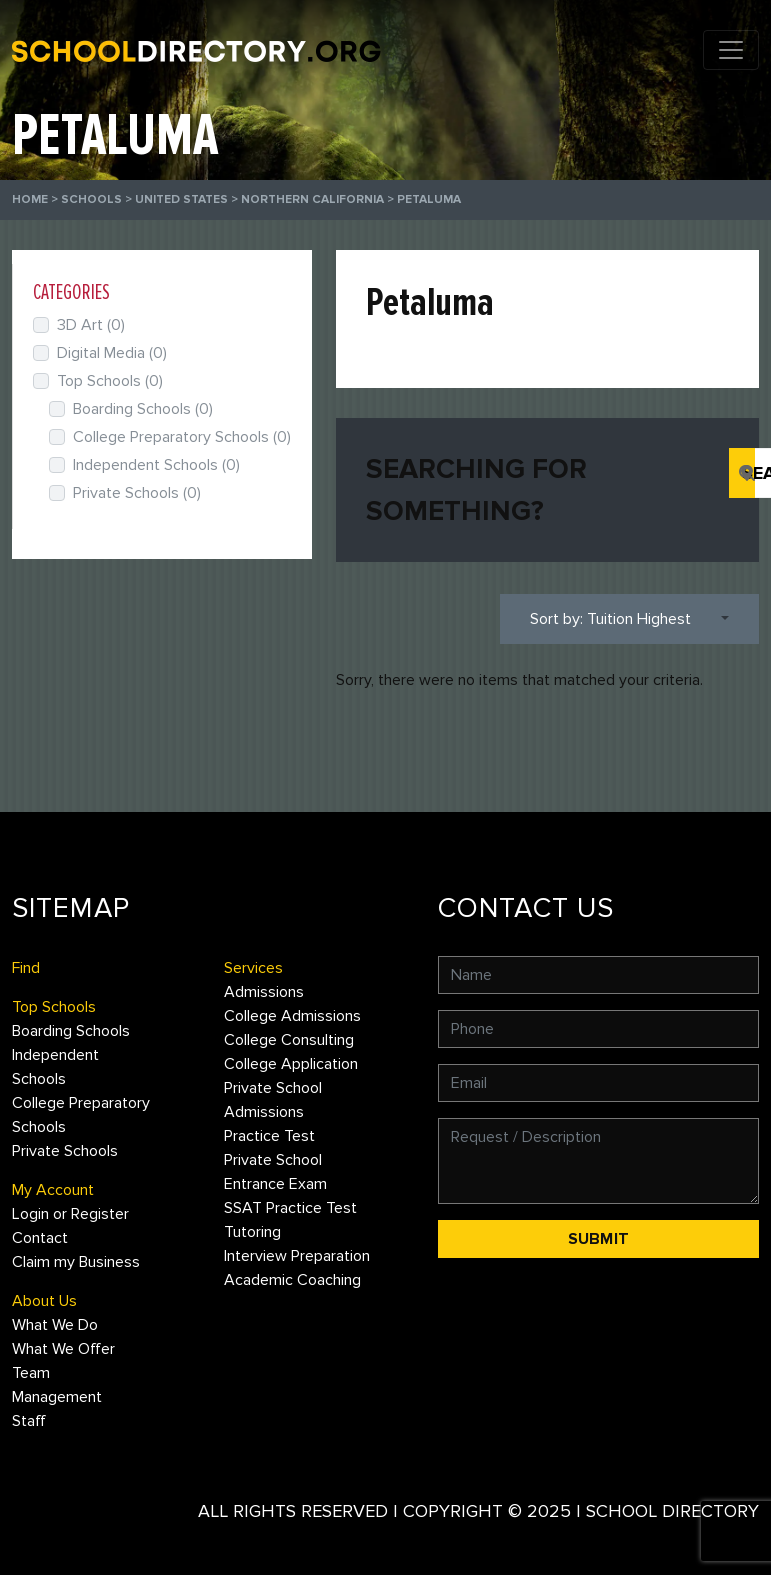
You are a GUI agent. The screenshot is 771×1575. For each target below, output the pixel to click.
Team (31, 1373)
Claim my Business (76, 1262)
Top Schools (110, 381)
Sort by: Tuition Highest (610, 619)
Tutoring (252, 1232)
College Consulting (289, 1040)
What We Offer (63, 1349)
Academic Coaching (292, 1280)
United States (181, 199)
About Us (44, 1301)
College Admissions (292, 1016)
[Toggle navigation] (731, 50)
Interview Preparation (297, 1256)
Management (57, 1397)
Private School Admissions (273, 1100)
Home (30, 199)
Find (26, 968)
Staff (29, 1421)
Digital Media (112, 353)
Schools (91, 199)
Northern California (312, 199)
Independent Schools (156, 465)
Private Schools (137, 493)
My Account (53, 1190)
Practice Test (269, 1136)
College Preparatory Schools (182, 437)
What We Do (55, 1325)
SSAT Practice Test (290, 1208)
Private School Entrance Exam (275, 1172)
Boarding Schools (143, 409)
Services (253, 968)
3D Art (91, 325)
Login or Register (70, 1214)
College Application (291, 1064)
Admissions (264, 992)
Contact (40, 1238)
